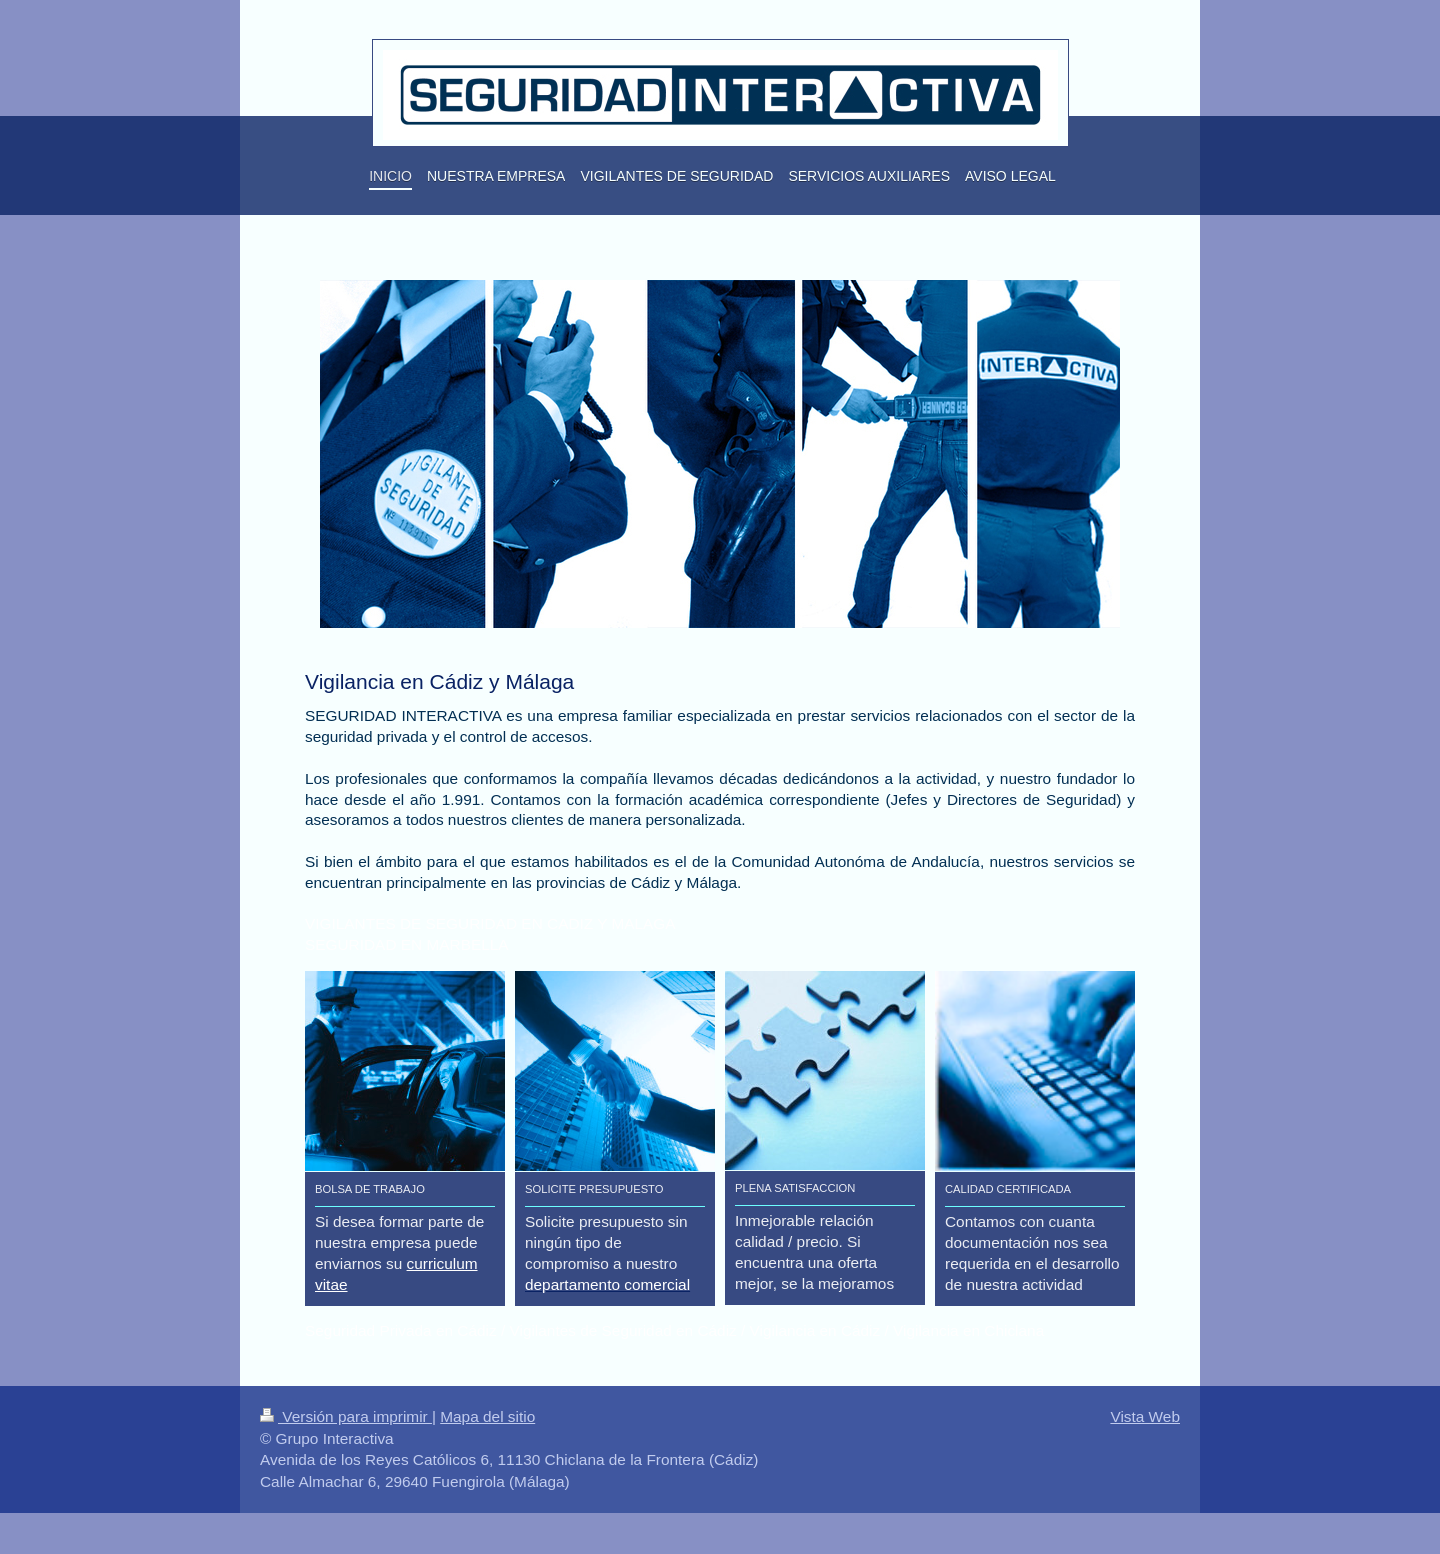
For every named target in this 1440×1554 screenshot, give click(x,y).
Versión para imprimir (346, 1416)
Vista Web (1145, 1416)
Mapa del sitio (487, 1416)
